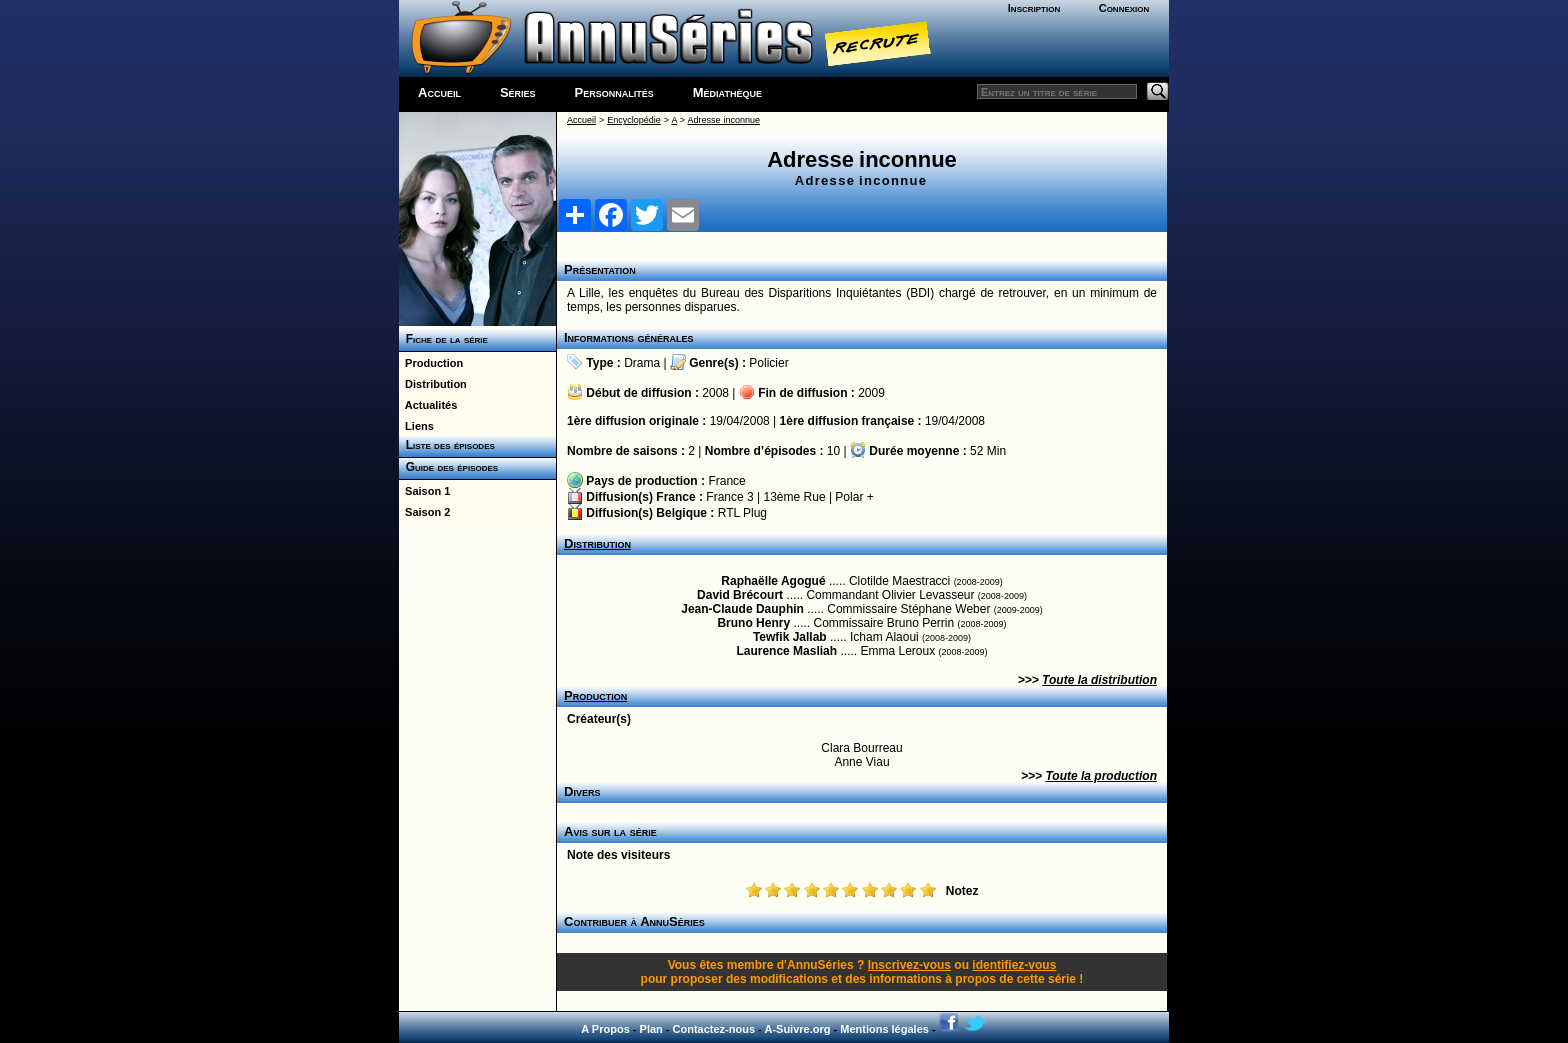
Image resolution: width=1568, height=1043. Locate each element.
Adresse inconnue (724, 120)
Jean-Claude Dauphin (742, 609)
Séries (518, 92)
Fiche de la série (443, 339)
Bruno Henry (753, 623)
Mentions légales (884, 1029)
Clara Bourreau (861, 748)
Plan (651, 1029)
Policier (768, 363)
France (726, 481)
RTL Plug (742, 513)
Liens (416, 426)
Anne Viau (861, 762)
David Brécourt (740, 595)
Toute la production (1101, 776)
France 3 (729, 497)
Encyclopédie (634, 120)
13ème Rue (795, 497)
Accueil (439, 92)
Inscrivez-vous (909, 965)
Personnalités (614, 92)
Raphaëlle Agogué (773, 581)
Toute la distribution (1099, 680)
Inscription (1034, 8)
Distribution (433, 384)
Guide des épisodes (448, 467)
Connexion (1124, 8)
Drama (642, 363)
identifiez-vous (1014, 965)
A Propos (605, 1029)
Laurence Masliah (786, 651)
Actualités (428, 405)
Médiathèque (727, 92)
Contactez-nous (714, 1029)
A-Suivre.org (797, 1029)
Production (431, 363)
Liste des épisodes (447, 445)
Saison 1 (424, 491)
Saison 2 (424, 512)
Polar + (854, 497)
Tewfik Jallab (790, 637)
